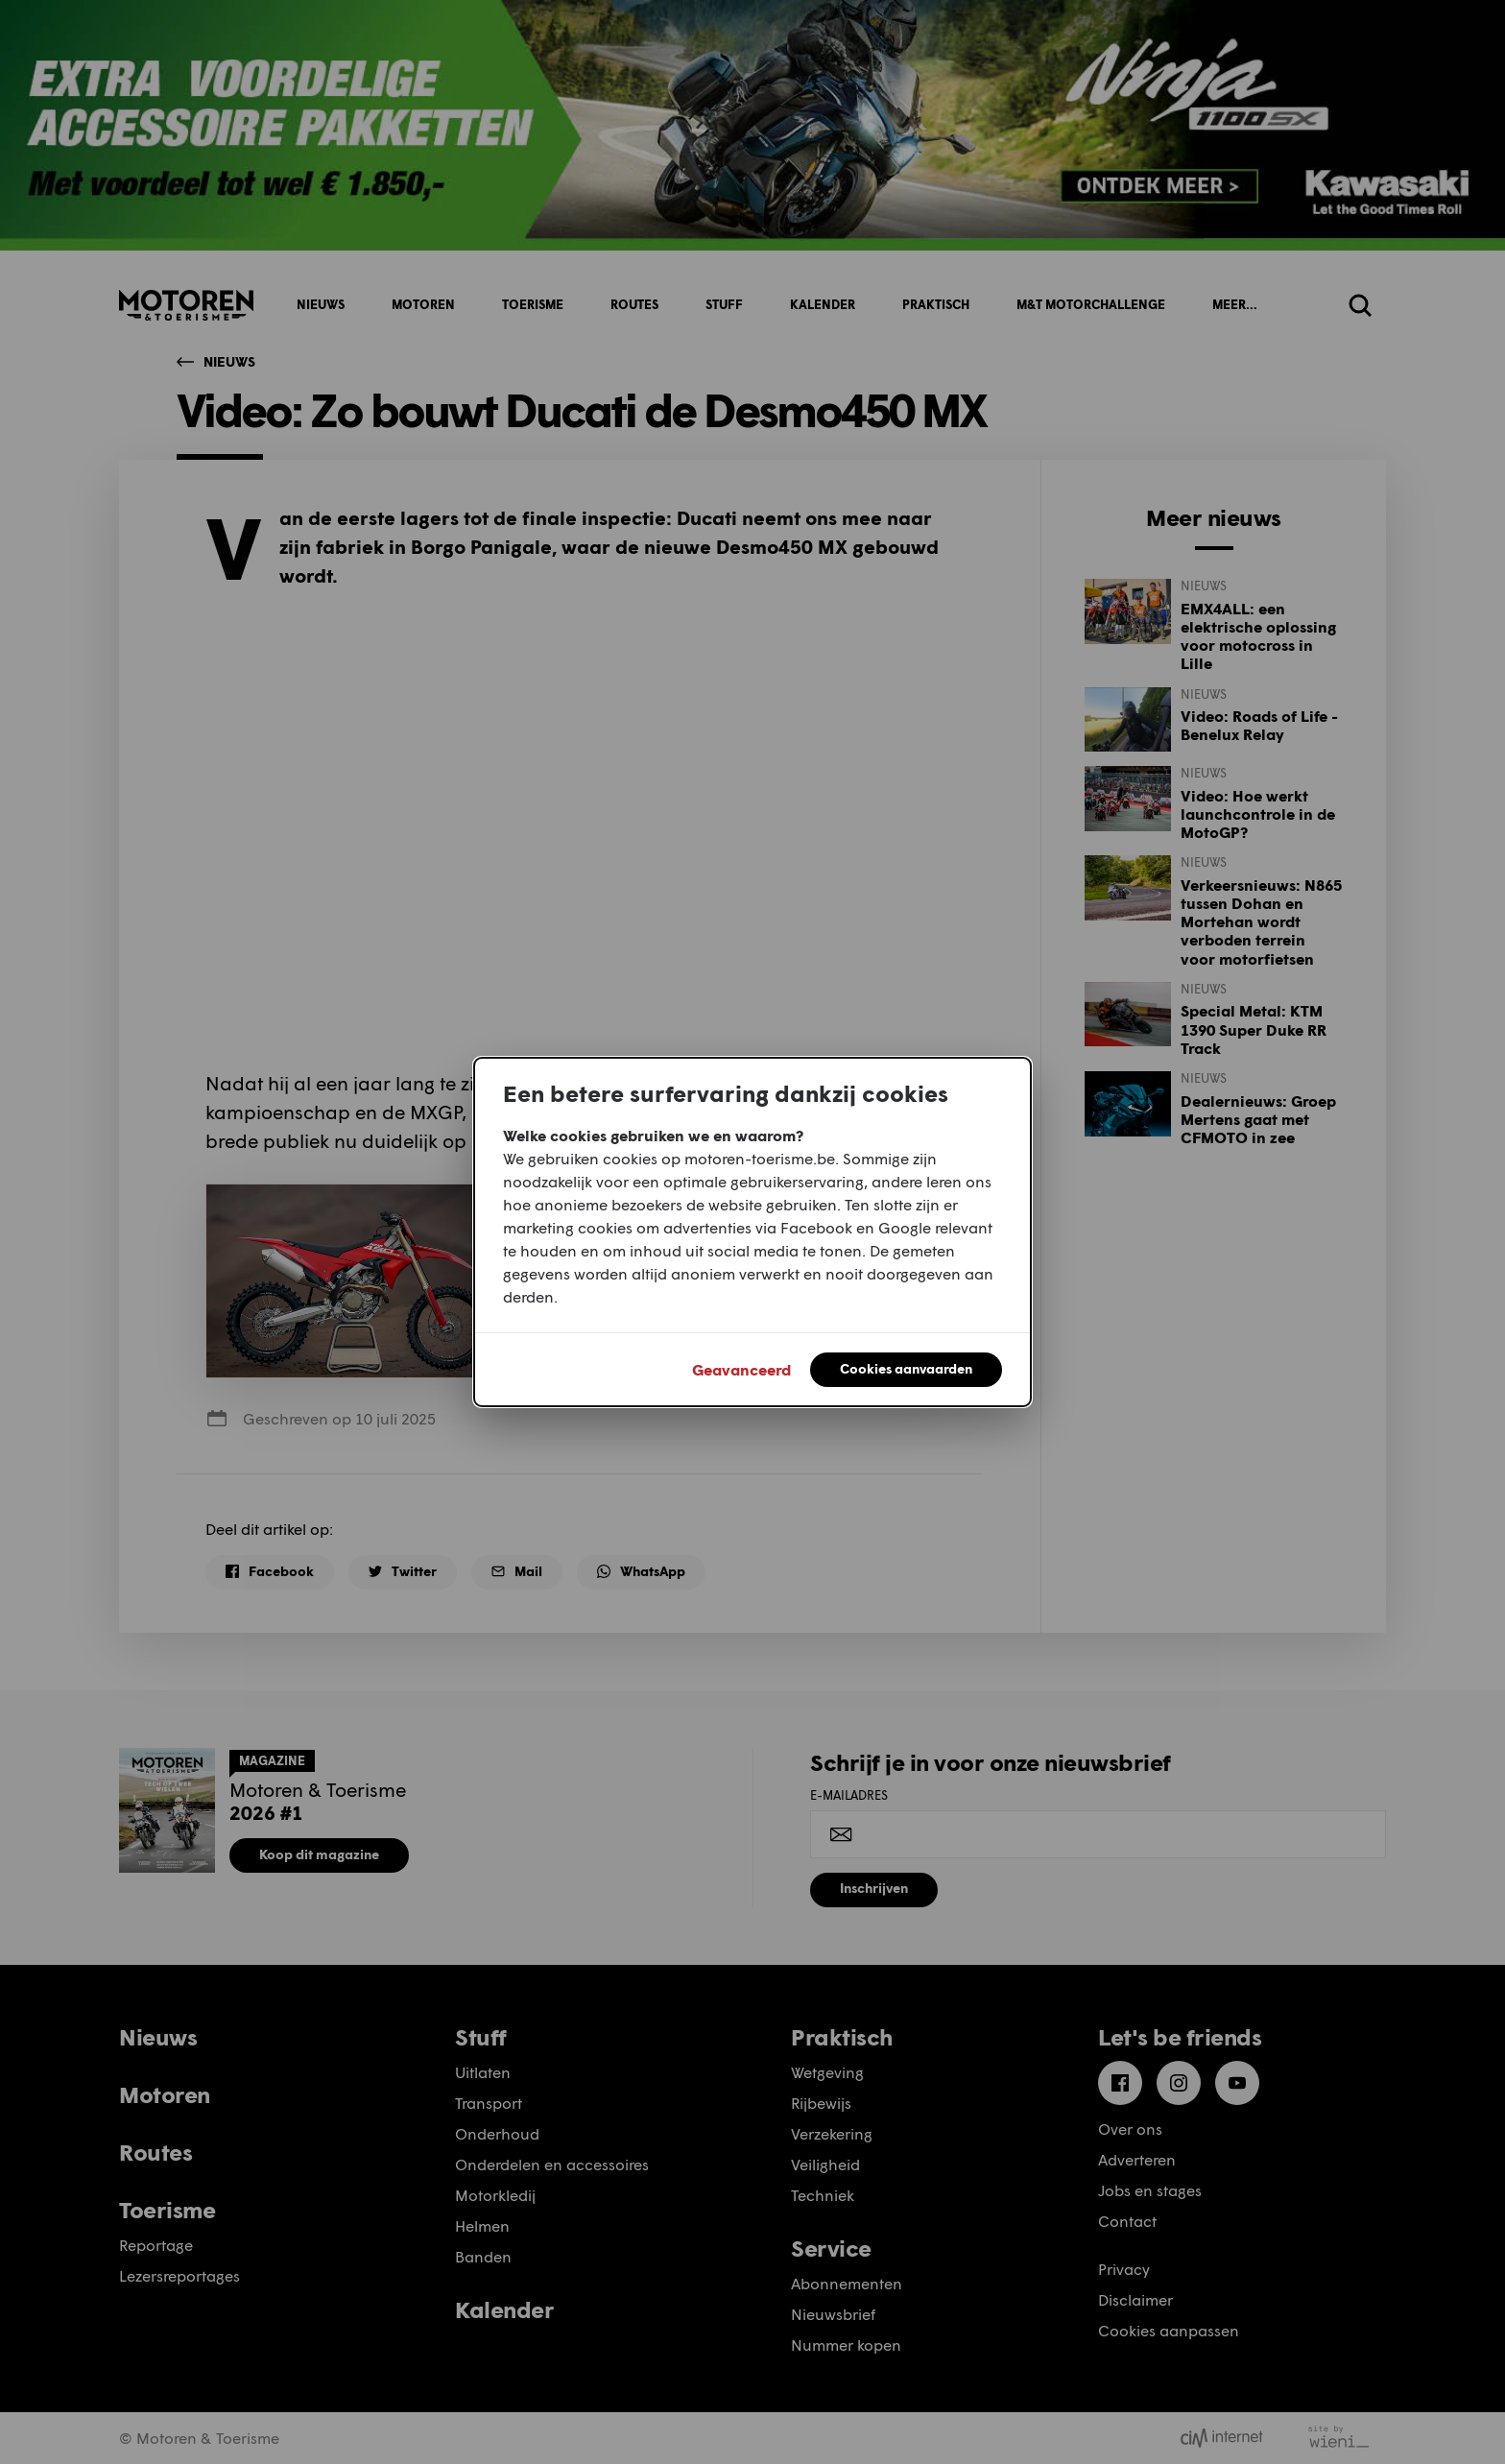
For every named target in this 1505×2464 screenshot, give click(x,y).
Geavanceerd (741, 1369)
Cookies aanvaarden (906, 1368)
